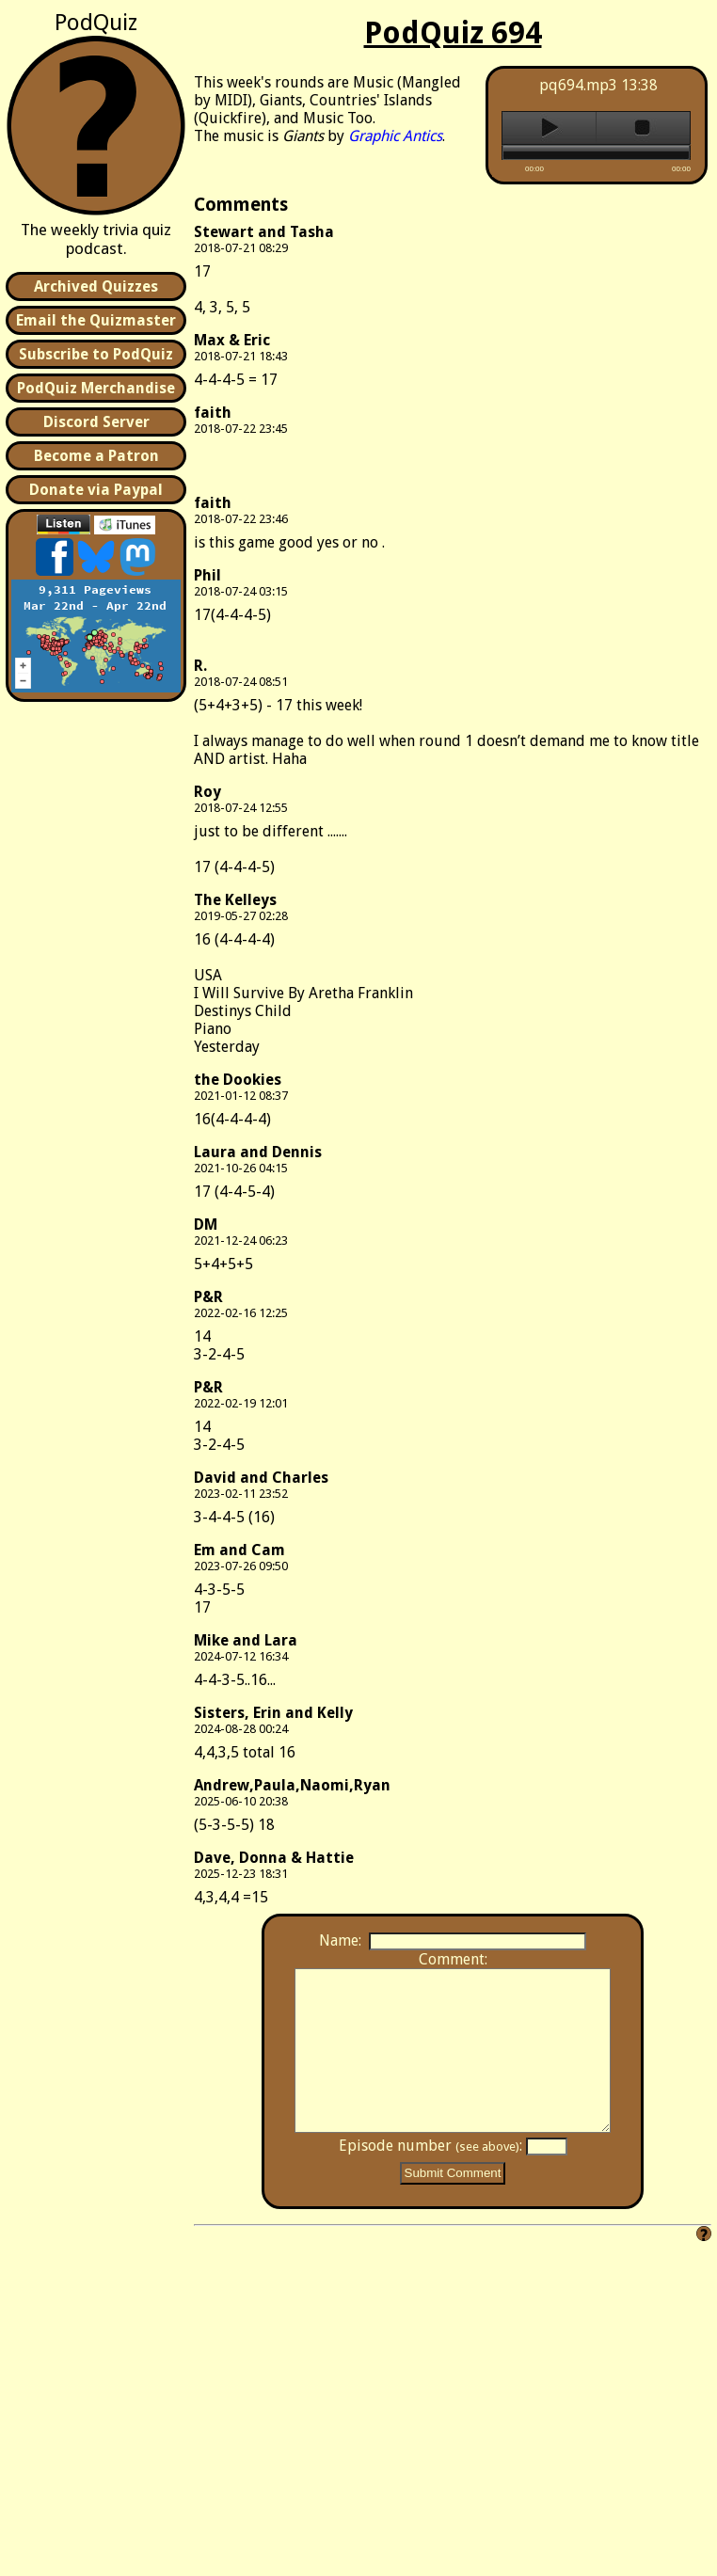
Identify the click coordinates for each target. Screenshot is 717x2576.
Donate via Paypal (96, 490)
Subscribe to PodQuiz (96, 354)
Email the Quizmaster (96, 320)
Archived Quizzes (96, 286)
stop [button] (643, 128)
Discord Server (96, 422)
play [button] (549, 128)
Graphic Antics (395, 136)
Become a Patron (96, 456)
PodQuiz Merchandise (96, 388)
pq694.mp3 (578, 85)
